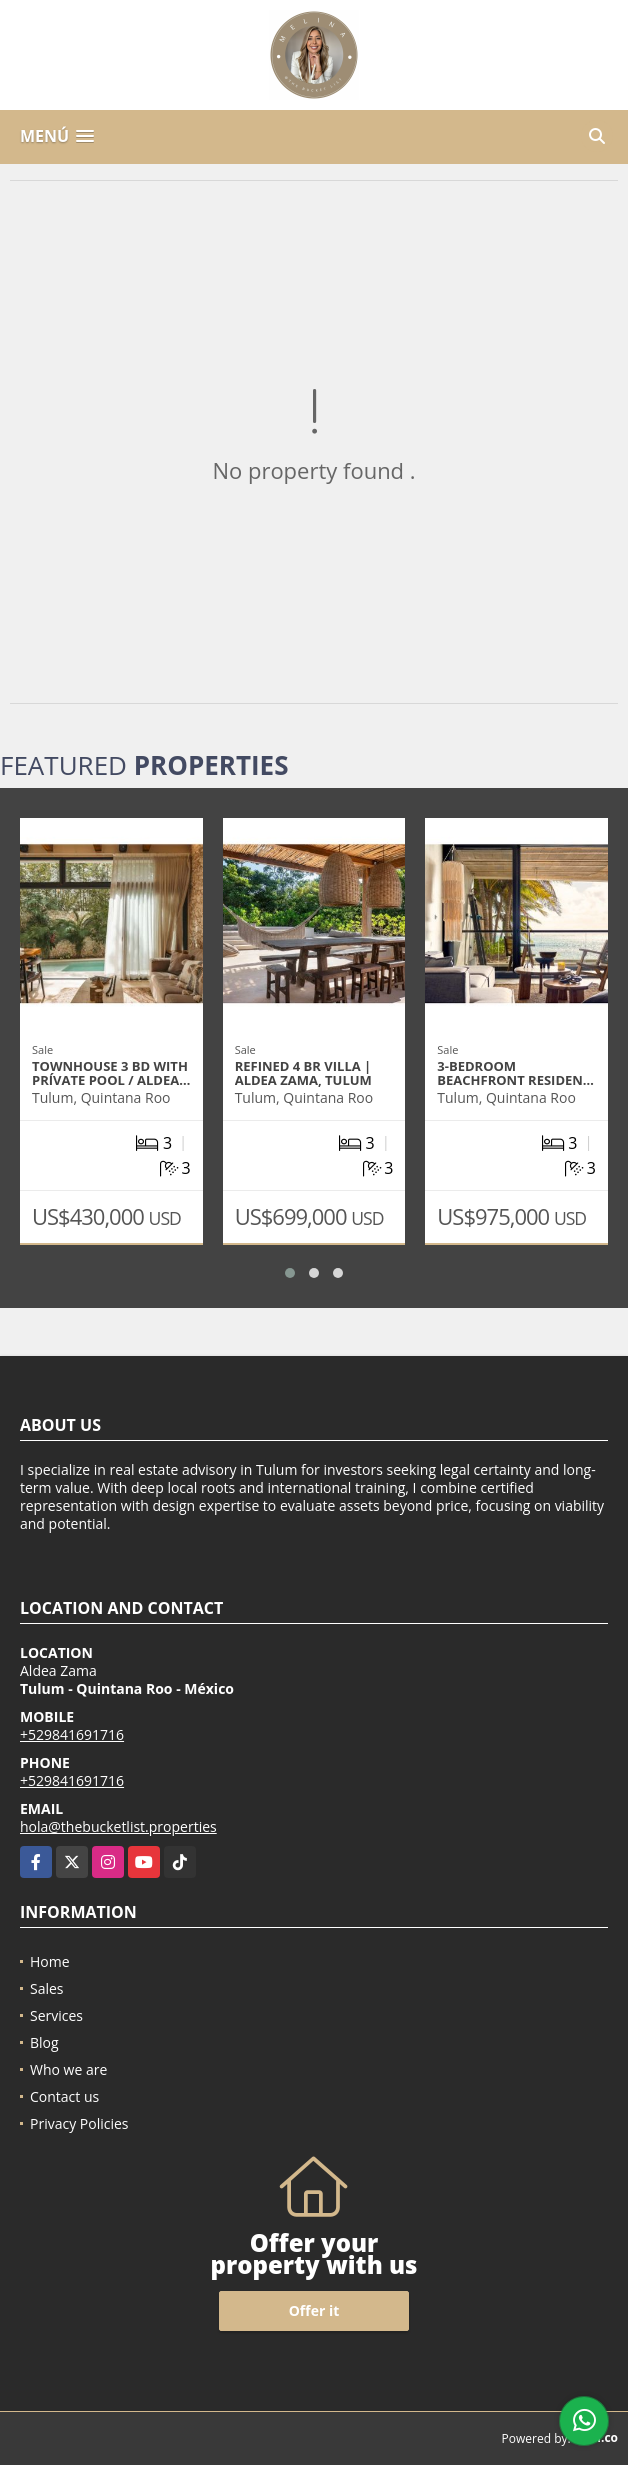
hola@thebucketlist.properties (118, 1826)
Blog (44, 2042)
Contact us (64, 2096)
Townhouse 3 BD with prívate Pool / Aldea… (111, 1073)
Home (50, 1961)
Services (56, 2015)
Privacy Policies (79, 2123)
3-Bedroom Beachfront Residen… (515, 1073)
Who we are (68, 2069)
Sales (47, 1988)
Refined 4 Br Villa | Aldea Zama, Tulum (303, 1073)
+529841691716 (72, 1734)
